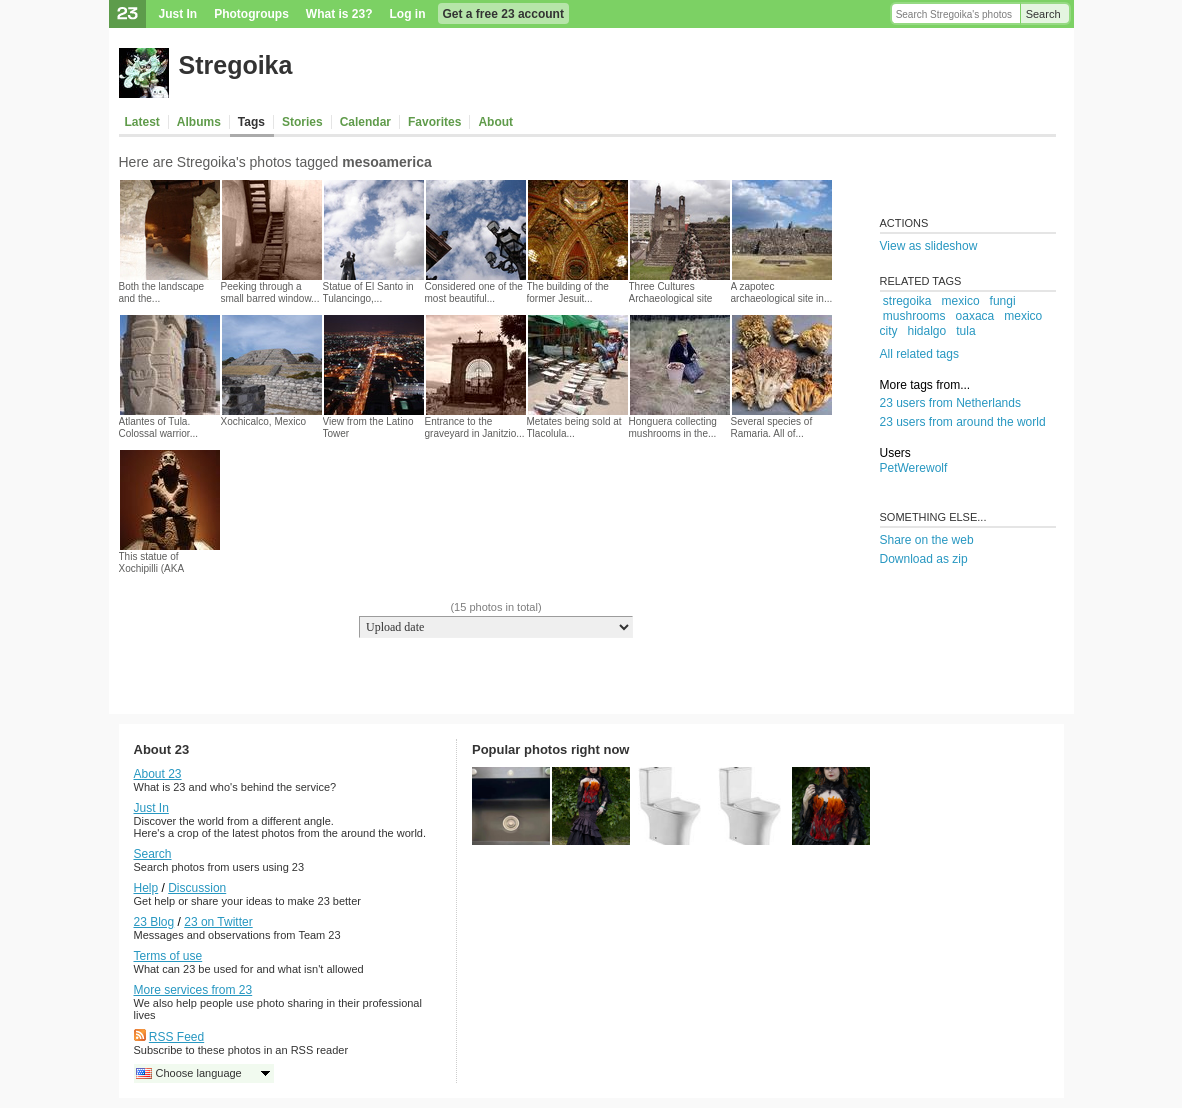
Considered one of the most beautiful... (474, 292)
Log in (408, 14)
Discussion (197, 888)
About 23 (158, 774)
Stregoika (236, 65)
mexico (961, 301)
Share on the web (927, 540)
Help (146, 888)
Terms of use (168, 956)
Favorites (434, 122)
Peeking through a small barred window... (270, 292)
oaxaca (975, 316)
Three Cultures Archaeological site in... (671, 298)
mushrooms (914, 316)
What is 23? (339, 14)
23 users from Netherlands (950, 403)
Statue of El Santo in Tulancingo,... (368, 292)
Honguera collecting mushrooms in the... (673, 427)
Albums (199, 122)
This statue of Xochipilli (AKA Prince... (151, 568)
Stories (302, 122)
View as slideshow (929, 246)
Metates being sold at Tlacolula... (574, 427)
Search (1043, 14)
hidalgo (927, 331)
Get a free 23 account (503, 14)
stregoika (907, 301)
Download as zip (924, 559)
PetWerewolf (914, 468)
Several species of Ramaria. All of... (772, 427)
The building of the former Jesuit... (568, 292)
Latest (142, 122)
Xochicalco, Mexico (264, 421)
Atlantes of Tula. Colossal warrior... (158, 427)
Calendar (365, 122)
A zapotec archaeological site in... (782, 292)
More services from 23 (193, 990)
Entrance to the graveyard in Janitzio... (475, 427)
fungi (1003, 301)
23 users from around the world (963, 422)
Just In (178, 14)
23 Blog (154, 922)
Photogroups (251, 14)
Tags (251, 122)
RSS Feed (176, 1037)
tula (965, 331)
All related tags (919, 354)
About (495, 122)
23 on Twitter (218, 922)
